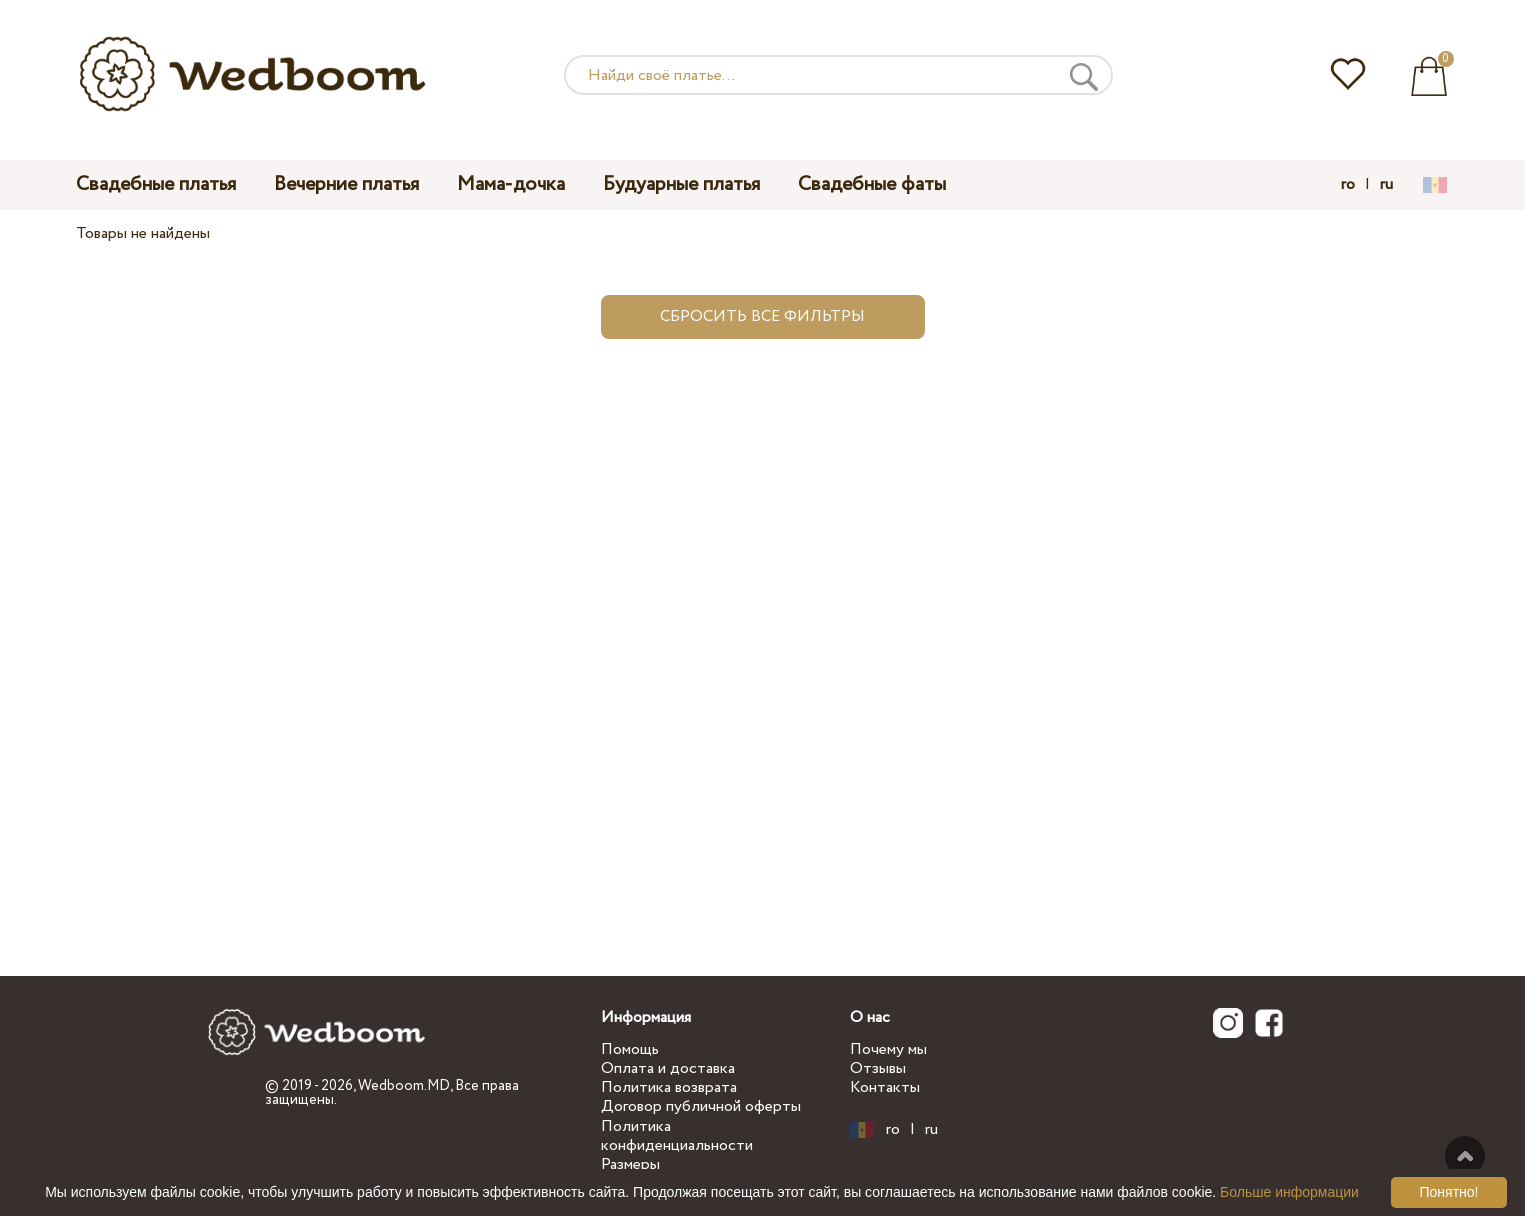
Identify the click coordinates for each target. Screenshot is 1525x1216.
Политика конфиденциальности (677, 1136)
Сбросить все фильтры (762, 316)
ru (1386, 185)
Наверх (1465, 1156)
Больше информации (1289, 1192)
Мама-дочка (511, 184)
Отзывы (878, 1068)
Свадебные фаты (872, 184)
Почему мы (888, 1049)
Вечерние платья (346, 184)
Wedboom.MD (404, 1086)
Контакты (885, 1087)
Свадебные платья (156, 184)
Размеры (630, 1164)
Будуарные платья (681, 184)
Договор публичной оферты (701, 1106)
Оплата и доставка (668, 1068)
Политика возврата (669, 1087)
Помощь (630, 1049)
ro (1348, 185)
